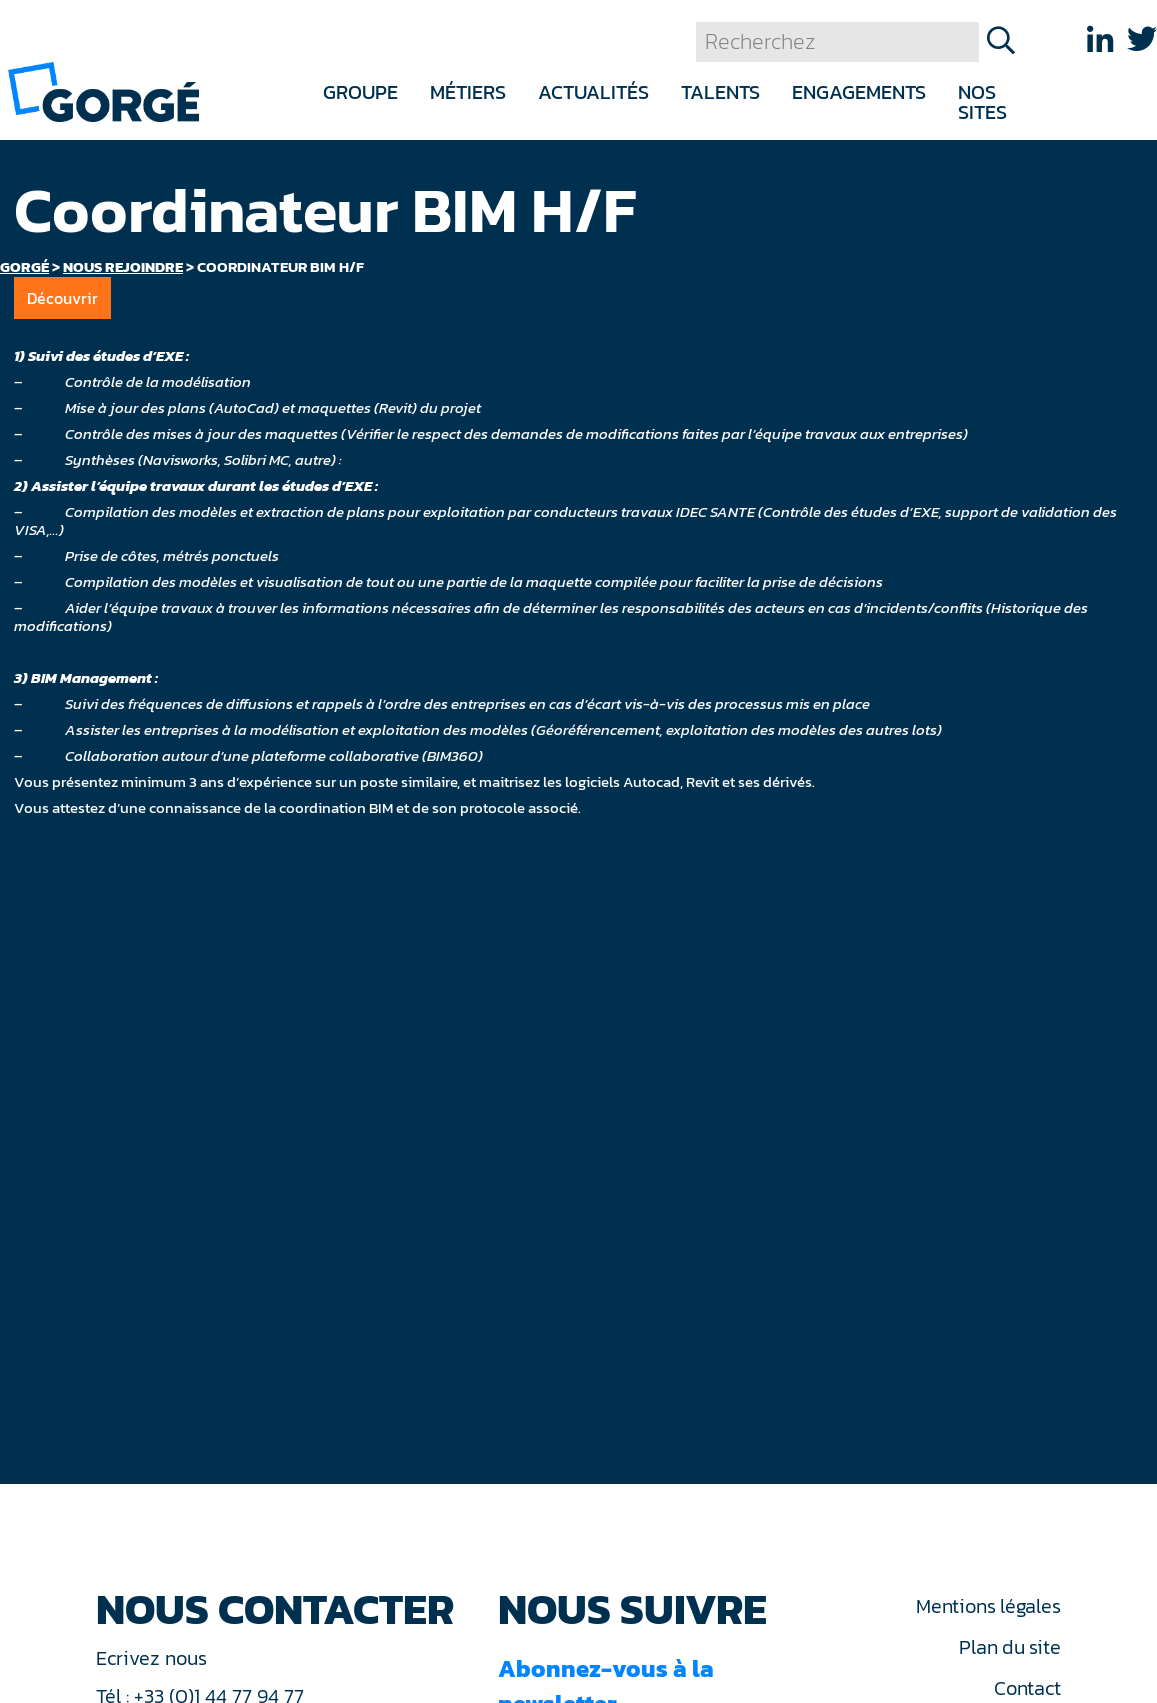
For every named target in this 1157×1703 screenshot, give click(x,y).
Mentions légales (988, 1606)
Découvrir (62, 298)
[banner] (103, 90)
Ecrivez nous (154, 1658)
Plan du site (1009, 1647)
